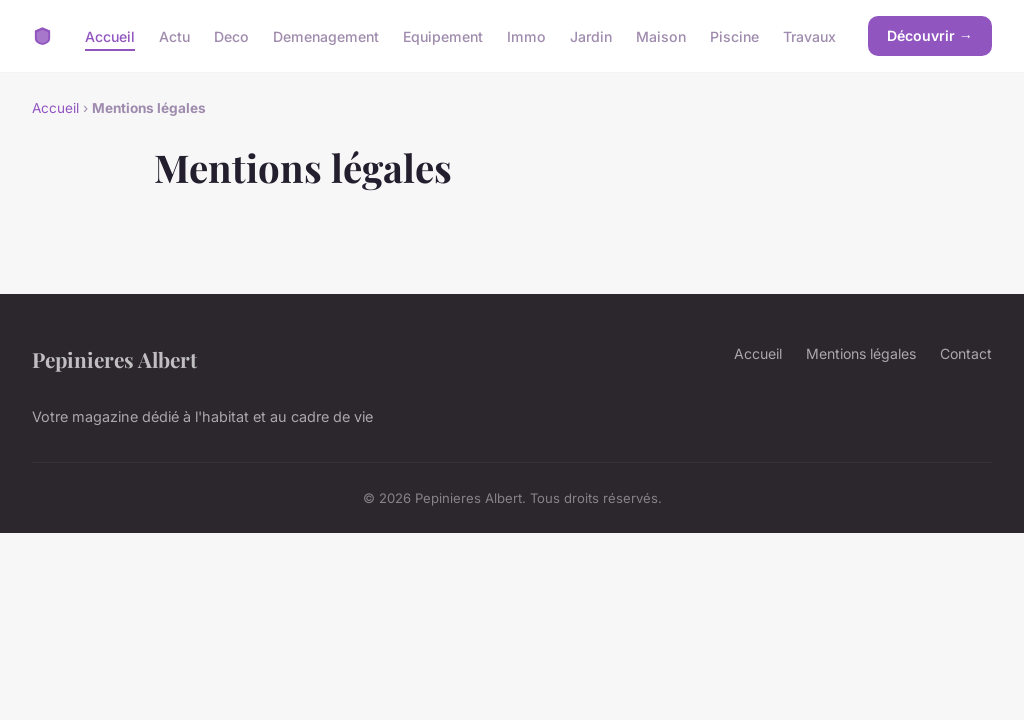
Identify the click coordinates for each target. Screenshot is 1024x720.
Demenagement (326, 35)
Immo (526, 35)
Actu (174, 35)
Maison (661, 35)
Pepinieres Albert (114, 359)
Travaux (809, 35)
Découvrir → (930, 35)
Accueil (110, 35)
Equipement (443, 35)
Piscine (734, 35)
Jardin (591, 35)
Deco (231, 35)
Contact (966, 353)
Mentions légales (861, 353)
